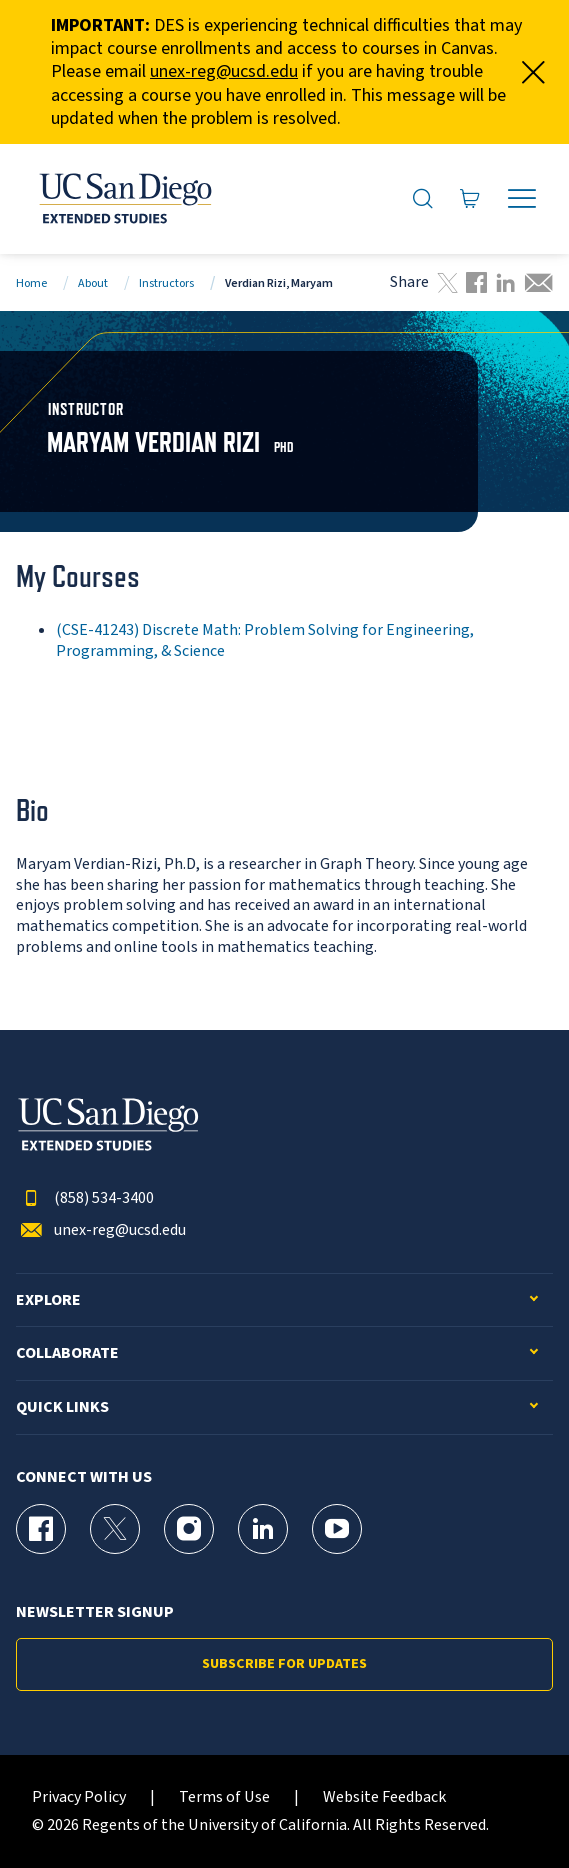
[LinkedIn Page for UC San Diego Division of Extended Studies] (263, 1529)
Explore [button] (48, 1300)
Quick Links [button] (62, 1407)
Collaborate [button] (67, 1353)
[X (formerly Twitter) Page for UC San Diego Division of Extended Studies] (115, 1529)
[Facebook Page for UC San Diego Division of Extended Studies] (41, 1529)
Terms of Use (224, 1797)
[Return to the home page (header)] (124, 199)
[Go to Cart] (470, 199)
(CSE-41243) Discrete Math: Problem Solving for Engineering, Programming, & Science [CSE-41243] (265, 640)
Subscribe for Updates (284, 1664)
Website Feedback (384, 1797)
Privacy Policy (79, 1797)
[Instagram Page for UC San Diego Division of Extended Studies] (189, 1529)
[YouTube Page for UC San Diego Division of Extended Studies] (337, 1529)
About (93, 283)
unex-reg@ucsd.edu (224, 71)
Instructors (166, 283)
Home (31, 283)
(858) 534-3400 (85, 1198)
